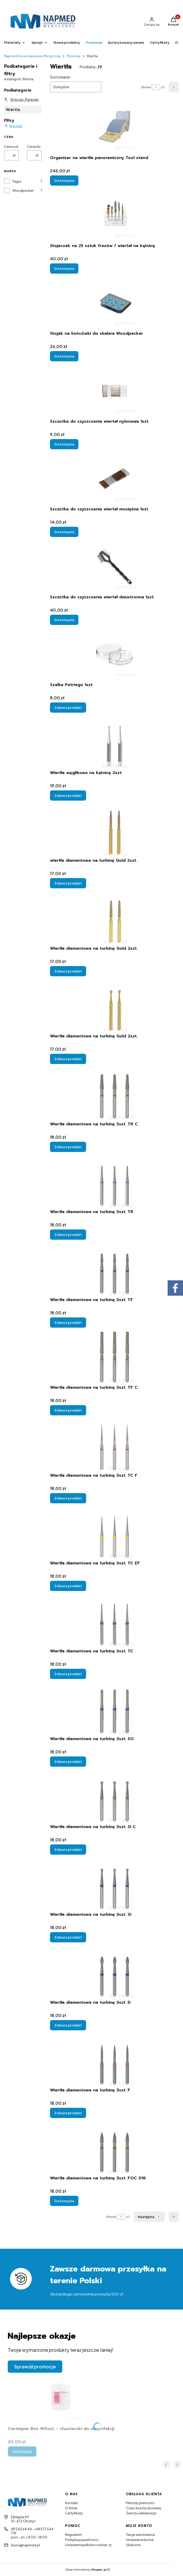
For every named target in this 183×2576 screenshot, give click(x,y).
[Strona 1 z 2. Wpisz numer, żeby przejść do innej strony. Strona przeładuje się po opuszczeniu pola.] (156, 87)
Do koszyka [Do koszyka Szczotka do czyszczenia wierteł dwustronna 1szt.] (64, 620)
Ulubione (133, 2545)
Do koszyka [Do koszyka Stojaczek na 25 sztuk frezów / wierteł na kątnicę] (64, 268)
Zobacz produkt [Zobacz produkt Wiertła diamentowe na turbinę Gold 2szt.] (68, 971)
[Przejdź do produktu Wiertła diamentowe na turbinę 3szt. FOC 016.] (114, 2147)
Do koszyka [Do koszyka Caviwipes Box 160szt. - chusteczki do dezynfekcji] (22, 2451)
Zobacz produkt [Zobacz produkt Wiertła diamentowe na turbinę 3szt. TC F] (68, 1498)
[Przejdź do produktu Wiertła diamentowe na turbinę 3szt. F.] (114, 2059)
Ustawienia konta (140, 2540)
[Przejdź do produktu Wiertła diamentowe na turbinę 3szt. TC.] (114, 1620)
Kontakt (71, 2503)
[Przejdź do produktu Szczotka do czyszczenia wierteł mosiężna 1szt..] (114, 478)
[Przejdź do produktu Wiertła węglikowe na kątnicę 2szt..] (114, 742)
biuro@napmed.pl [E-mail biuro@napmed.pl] (25, 2545)
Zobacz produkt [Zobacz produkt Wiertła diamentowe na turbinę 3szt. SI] (68, 1937)
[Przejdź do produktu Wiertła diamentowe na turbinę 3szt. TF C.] (114, 1357)
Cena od (11, 146)
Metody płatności (140, 2503)
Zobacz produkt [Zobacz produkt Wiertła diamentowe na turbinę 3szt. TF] (68, 1322)
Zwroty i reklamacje (141, 2513)
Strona (146, 87)
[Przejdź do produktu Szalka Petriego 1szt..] (114, 654)
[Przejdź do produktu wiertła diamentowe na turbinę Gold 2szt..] (114, 830)
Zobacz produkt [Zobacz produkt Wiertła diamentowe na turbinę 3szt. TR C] (68, 1147)
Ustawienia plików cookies (86, 2545)
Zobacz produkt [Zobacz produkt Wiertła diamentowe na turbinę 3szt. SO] (68, 1762)
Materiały (73, 56)
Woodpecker (23, 190)
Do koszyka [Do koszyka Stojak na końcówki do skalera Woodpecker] (64, 356)
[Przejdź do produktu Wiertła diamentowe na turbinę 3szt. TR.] (114, 1181)
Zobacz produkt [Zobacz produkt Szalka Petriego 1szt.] (68, 707)
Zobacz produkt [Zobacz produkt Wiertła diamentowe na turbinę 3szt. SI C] (68, 1849)
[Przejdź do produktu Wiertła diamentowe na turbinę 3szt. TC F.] (114, 1445)
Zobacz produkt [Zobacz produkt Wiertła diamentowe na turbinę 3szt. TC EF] (68, 1586)
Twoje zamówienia (140, 2535)
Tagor (17, 181)
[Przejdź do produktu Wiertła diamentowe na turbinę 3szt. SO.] (114, 1708)
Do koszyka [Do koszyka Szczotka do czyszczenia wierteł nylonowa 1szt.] (64, 444)
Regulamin (73, 2535)
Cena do (34, 146)
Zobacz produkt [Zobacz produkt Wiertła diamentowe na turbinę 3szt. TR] (68, 1235)
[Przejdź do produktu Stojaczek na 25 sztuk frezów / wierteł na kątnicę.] (114, 215)
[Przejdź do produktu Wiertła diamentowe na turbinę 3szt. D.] (114, 1972)
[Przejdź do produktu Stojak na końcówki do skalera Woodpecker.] (114, 303)
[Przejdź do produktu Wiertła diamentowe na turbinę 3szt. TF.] (114, 1269)
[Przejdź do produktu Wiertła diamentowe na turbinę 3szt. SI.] (114, 1884)
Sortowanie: (60, 77)
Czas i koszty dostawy (143, 2508)
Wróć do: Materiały (21, 99)
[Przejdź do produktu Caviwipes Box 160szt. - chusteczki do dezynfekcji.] (61, 2398)
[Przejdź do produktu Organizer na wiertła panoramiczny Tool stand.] (114, 127)
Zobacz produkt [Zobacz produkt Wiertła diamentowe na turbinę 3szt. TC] (68, 1674)
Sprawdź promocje (35, 2366)
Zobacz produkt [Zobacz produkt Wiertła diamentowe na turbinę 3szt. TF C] (68, 1410)
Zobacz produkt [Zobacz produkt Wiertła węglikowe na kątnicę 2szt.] (68, 795)
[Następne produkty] (149, 2217)
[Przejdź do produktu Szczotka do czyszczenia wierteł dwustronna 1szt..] (114, 566)
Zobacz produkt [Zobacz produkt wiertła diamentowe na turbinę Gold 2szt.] (68, 883)
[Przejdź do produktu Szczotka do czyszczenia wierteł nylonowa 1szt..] (114, 391)
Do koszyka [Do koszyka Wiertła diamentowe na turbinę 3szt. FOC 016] (64, 2201)
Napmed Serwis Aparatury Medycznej (32, 56)
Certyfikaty (74, 2513)
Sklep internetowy (85, 2569)
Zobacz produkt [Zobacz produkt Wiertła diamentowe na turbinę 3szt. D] (68, 2025)
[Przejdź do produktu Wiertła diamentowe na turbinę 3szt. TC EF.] (114, 1532)
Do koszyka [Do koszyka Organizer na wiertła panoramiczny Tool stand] (64, 180)
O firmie (71, 2508)
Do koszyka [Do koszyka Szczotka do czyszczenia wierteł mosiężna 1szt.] (64, 532)
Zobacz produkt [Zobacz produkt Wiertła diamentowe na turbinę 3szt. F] (68, 2113)
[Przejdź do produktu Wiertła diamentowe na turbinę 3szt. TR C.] (114, 1093)
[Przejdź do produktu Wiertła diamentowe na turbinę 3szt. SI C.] (114, 1796)
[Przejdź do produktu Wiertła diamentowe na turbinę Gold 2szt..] (114, 918)
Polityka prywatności (81, 2540)
